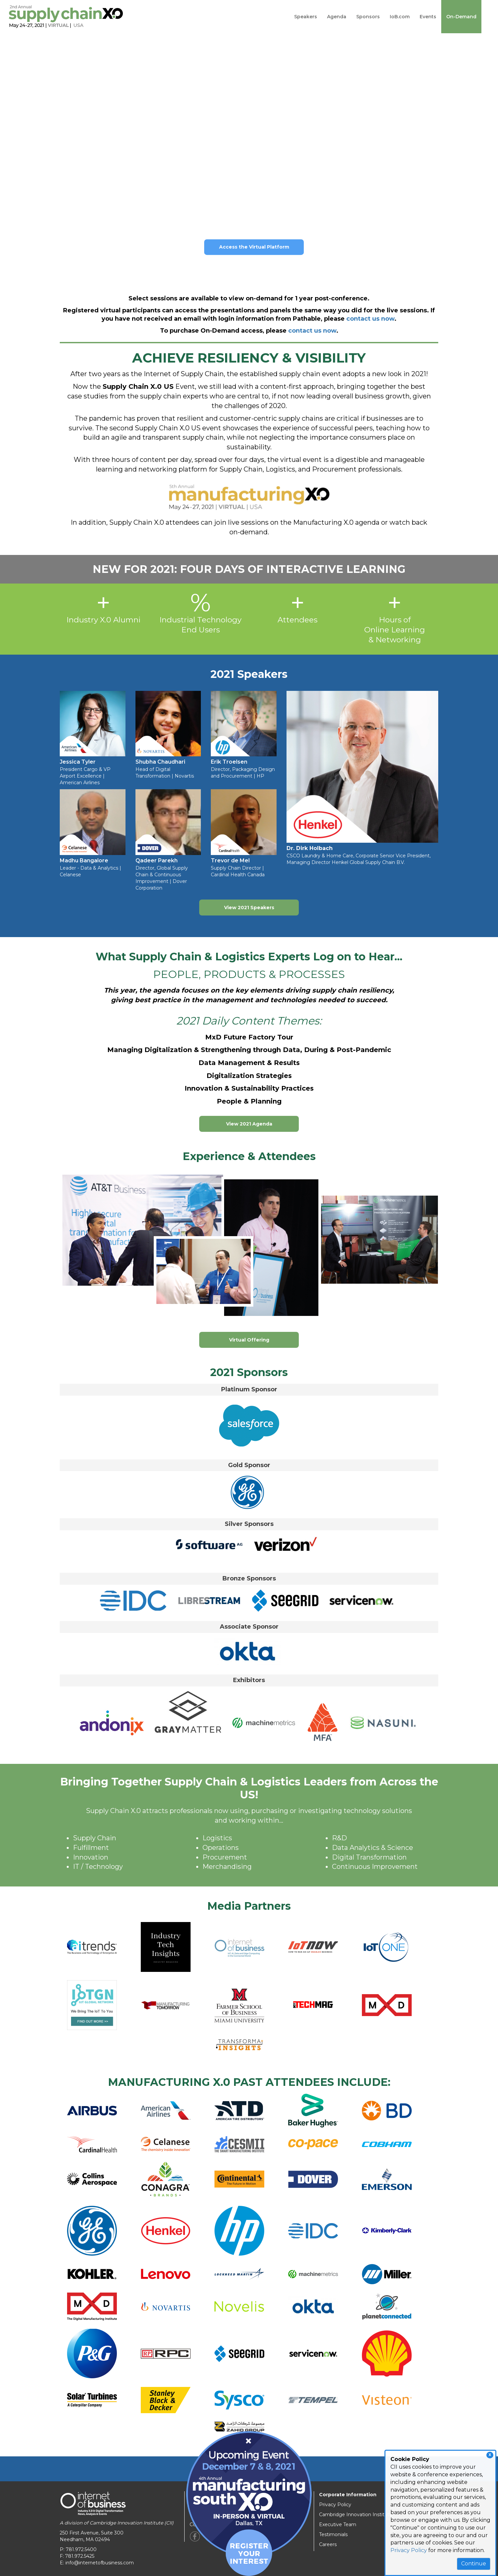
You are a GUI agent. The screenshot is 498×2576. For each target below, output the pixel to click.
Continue (473, 2563)
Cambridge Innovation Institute (355, 2515)
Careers (328, 2544)
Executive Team (337, 2524)
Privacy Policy (408, 2550)
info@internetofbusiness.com (99, 2563)
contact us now (370, 318)
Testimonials (333, 2534)
